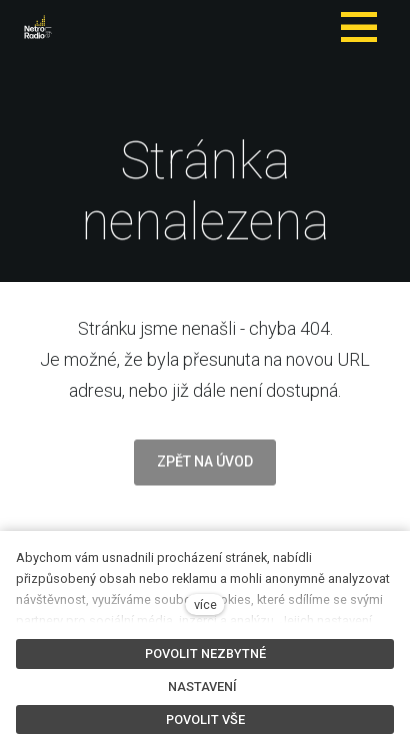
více (205, 604)
